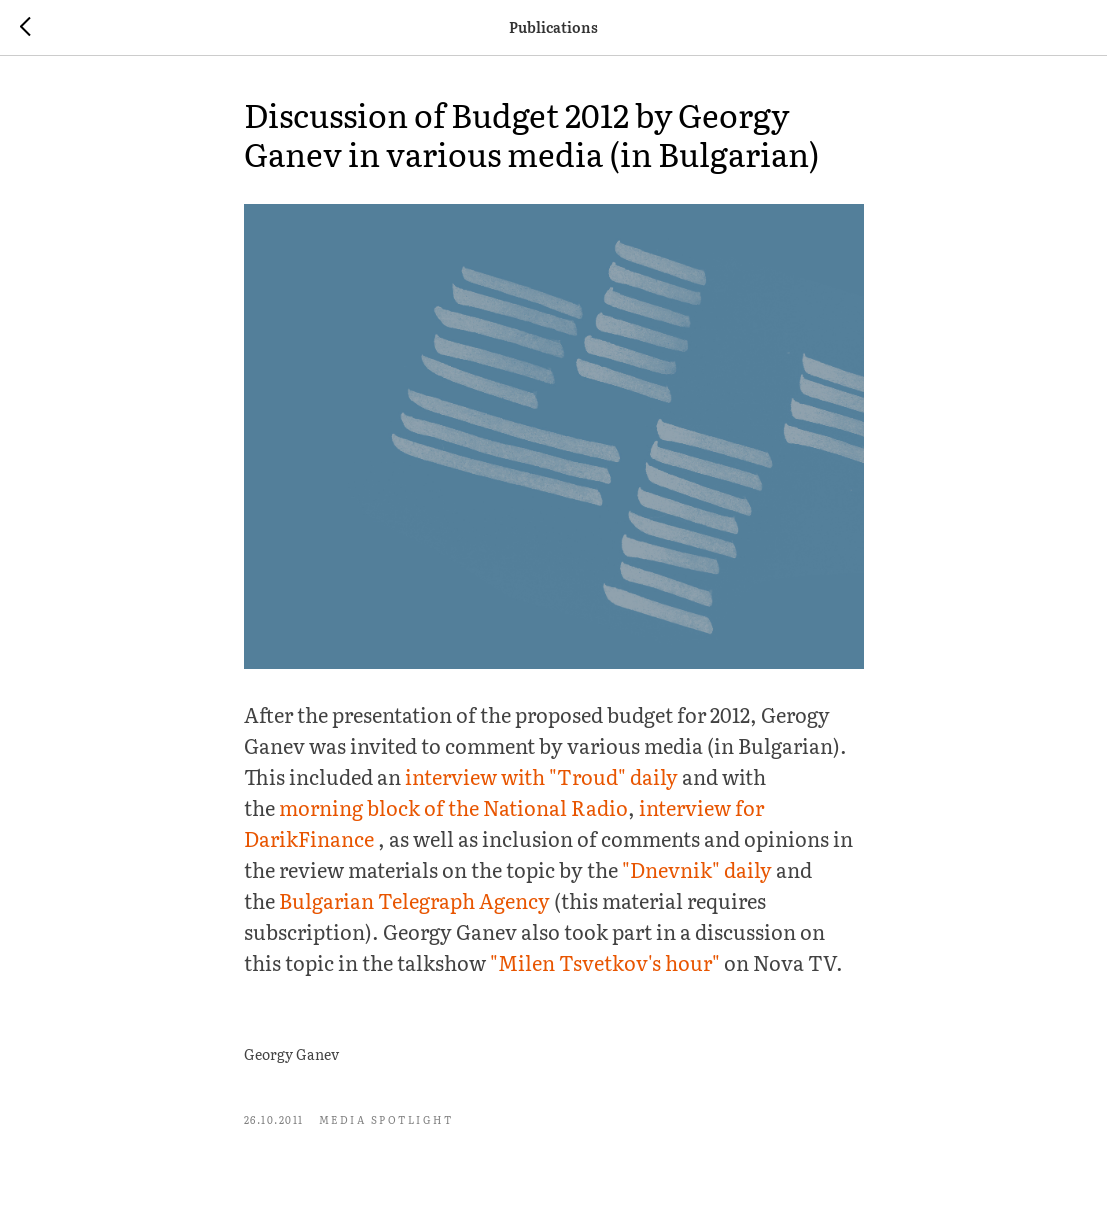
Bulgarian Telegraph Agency (414, 900)
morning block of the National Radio (453, 807)
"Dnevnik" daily (697, 869)
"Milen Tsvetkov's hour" (605, 962)
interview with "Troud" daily (541, 776)
